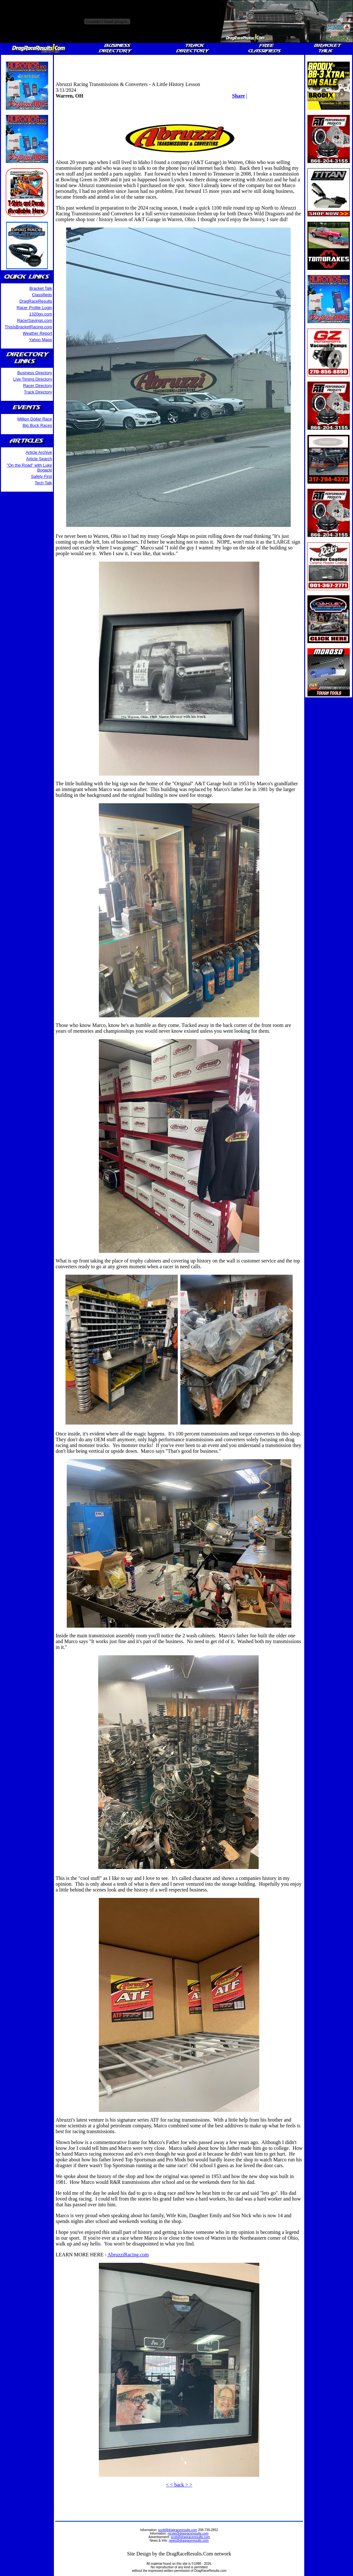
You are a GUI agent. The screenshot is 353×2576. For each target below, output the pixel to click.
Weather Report (37, 333)
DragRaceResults (35, 301)
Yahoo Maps (40, 339)
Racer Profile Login (34, 307)
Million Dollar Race (34, 419)
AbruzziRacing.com (128, 2254)
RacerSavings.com (34, 320)
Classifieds (42, 294)
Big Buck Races (37, 425)
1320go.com (40, 314)
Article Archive (39, 452)
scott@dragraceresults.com (177, 2530)
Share (238, 96)
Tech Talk (43, 482)
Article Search (39, 458)
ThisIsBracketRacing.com (28, 326)
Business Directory (34, 372)
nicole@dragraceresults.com (188, 2533)
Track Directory (38, 392)
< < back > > (179, 2484)
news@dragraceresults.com (189, 2540)
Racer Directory (37, 385)
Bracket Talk (41, 288)
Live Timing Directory (32, 379)
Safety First (41, 476)
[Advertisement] (179, 66)
